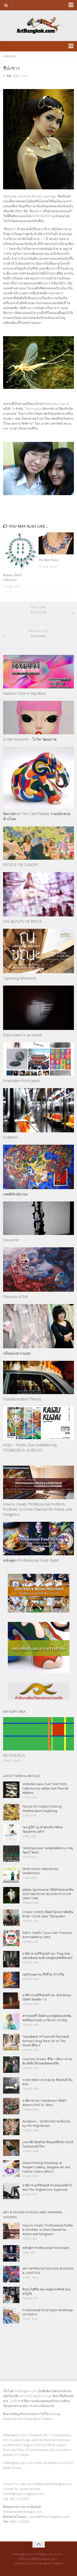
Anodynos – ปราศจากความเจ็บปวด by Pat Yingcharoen (46, 2123)
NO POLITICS (14, 1755)
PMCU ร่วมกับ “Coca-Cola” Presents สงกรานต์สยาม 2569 (47, 1935)
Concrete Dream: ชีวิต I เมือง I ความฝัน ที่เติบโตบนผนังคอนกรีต (47, 2061)
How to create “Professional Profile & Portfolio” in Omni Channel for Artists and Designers (37, 1509)
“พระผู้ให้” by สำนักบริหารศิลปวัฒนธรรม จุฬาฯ (42, 1829)
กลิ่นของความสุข (16, 1353)
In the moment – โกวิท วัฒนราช (29, 739)
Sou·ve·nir (11, 1239)
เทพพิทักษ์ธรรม (15, 1194)
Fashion (9, 56)
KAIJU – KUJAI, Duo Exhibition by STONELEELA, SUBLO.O (30, 1447)
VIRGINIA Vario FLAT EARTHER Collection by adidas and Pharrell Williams (45, 1788)
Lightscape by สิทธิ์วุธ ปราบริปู (43, 1974)
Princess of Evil (15, 1296)
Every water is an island (22, 1034)
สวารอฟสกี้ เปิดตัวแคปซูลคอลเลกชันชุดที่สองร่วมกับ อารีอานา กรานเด (46, 2018)
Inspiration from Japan (21, 1080)
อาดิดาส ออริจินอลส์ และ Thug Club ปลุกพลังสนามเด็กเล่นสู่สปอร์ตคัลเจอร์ (47, 1955)
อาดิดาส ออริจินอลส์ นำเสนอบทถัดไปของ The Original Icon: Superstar (47, 2187)
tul (9, 76)
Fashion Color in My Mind (24, 693)
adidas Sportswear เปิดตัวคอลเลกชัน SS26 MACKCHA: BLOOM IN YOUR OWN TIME (47, 1893)
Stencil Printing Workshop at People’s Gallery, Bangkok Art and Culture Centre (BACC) (46, 2167)
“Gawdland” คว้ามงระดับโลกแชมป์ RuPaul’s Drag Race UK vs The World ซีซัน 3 (45, 2040)
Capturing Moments (19, 978)
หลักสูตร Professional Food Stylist (31, 1560)
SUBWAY (10, 1137)
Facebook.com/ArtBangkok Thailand (27, 2419)
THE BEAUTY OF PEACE (22, 921)
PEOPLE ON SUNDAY (20, 864)
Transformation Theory (22, 1399)
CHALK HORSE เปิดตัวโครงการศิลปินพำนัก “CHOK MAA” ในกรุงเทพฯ (47, 1914)
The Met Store (49, 560)
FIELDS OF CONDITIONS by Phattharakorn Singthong (42, 1808)
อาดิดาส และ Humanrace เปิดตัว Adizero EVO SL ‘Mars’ (44, 2102)
